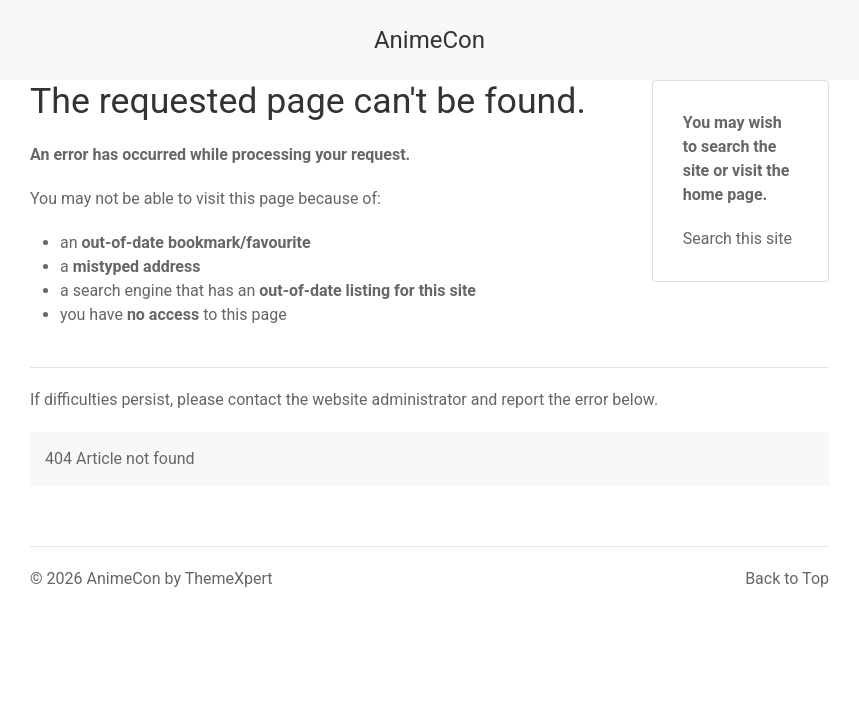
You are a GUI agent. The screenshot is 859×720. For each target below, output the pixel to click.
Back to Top (787, 578)
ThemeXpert (229, 578)
